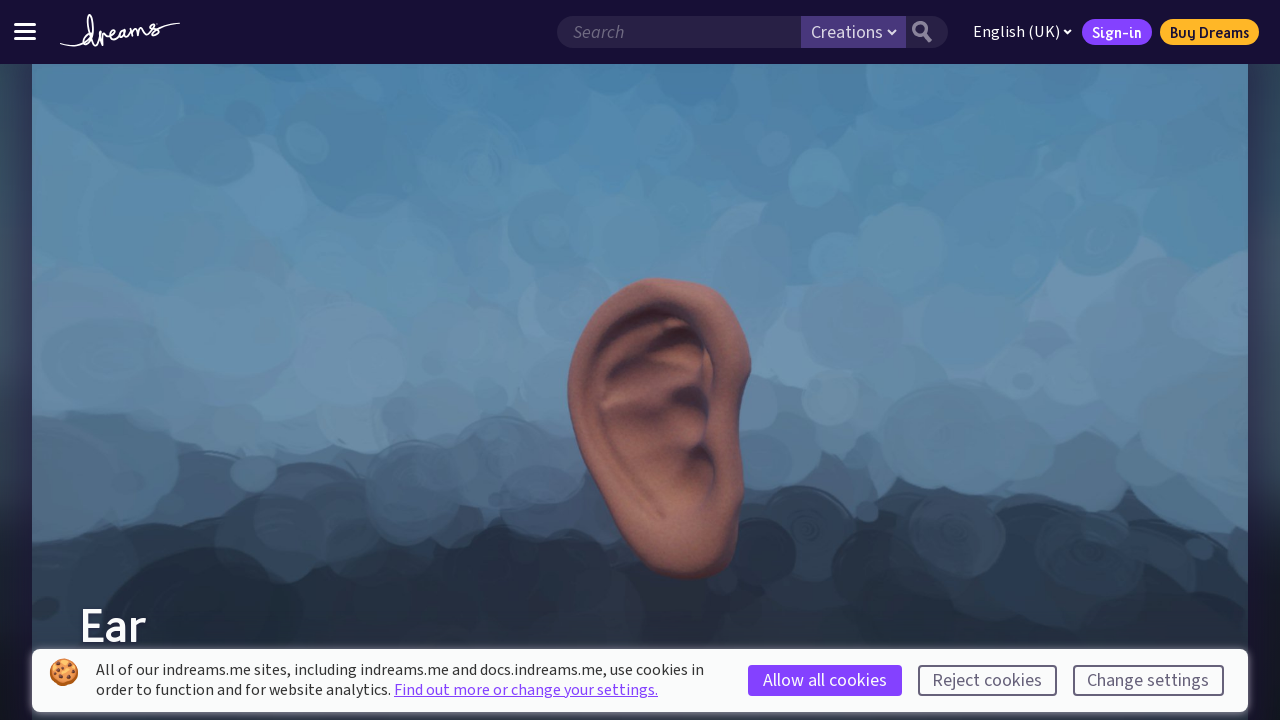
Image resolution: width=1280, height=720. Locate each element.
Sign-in (1117, 32)
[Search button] (927, 32)
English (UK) (1022, 32)
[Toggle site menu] (25, 31)
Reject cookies (987, 680)
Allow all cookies (825, 680)
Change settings (1148, 680)
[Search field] (679, 32)
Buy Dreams (1209, 32)
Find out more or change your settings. (526, 690)
